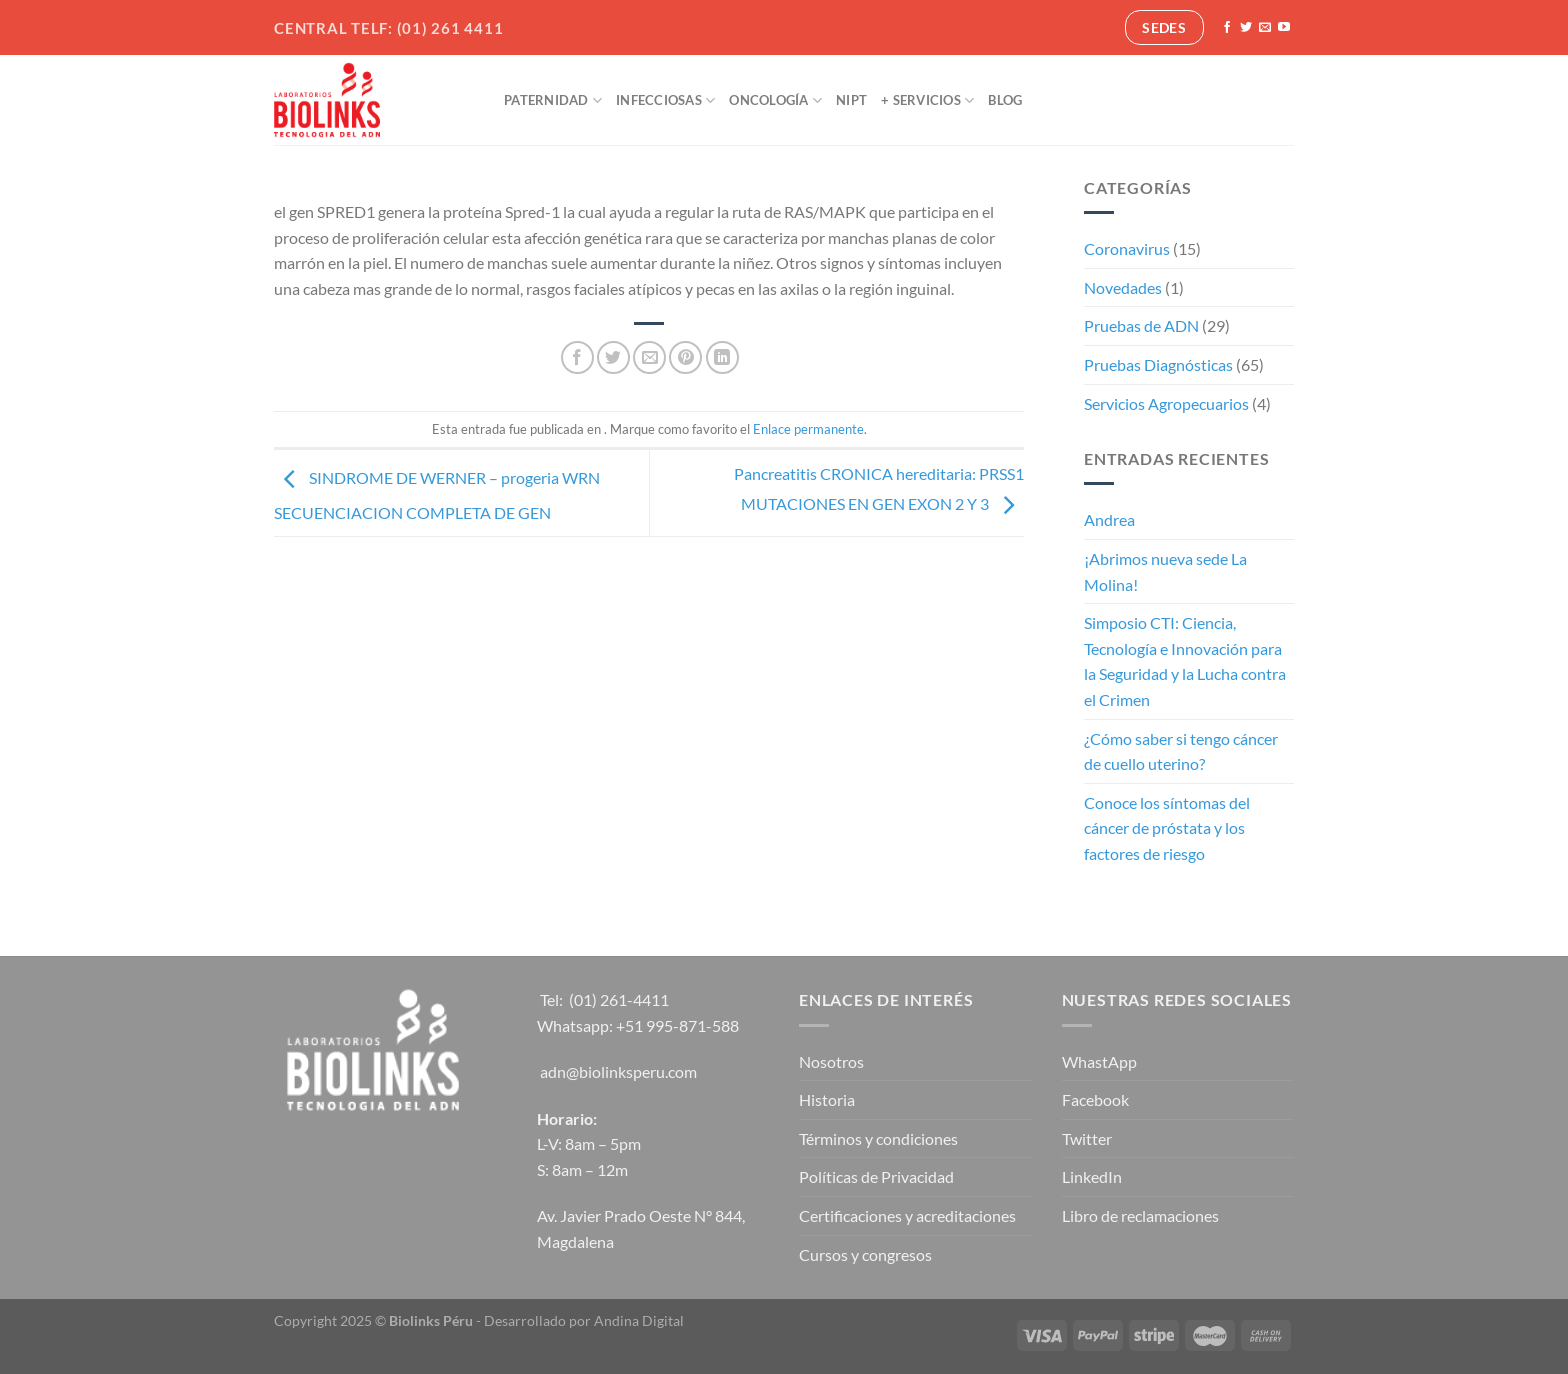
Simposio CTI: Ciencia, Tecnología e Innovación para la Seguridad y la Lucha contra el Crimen (1185, 661)
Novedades (1123, 287)
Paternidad (553, 100)
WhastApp (1099, 1061)
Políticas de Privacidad (876, 1176)
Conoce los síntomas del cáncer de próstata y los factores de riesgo (1167, 828)
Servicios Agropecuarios (1166, 403)
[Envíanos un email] (1265, 28)
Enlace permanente (808, 429)
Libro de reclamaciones (1140, 1215)
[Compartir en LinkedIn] (722, 357)
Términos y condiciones (878, 1138)
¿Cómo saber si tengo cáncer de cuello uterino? (1181, 751)
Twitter (1087, 1138)
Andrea (1109, 519)
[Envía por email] (649, 357)
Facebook (1095, 1099)
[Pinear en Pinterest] (685, 357)
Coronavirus (1127, 248)
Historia (827, 1099)
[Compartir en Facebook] (577, 357)
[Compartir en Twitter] (613, 357)
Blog (1005, 100)
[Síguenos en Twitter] (1246, 28)
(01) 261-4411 (619, 999)
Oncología (775, 100)
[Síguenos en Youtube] (1284, 28)
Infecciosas (665, 100)
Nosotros (831, 1061)
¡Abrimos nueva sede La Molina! (1165, 571)
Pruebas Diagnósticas (1158, 364)
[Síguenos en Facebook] (1227, 28)
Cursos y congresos (865, 1254)
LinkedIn (1092, 1176)
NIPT (851, 100)
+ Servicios (927, 100)
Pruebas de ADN (1141, 325)
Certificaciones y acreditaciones (907, 1215)
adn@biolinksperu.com (618, 1071)
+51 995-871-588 (677, 1025)
